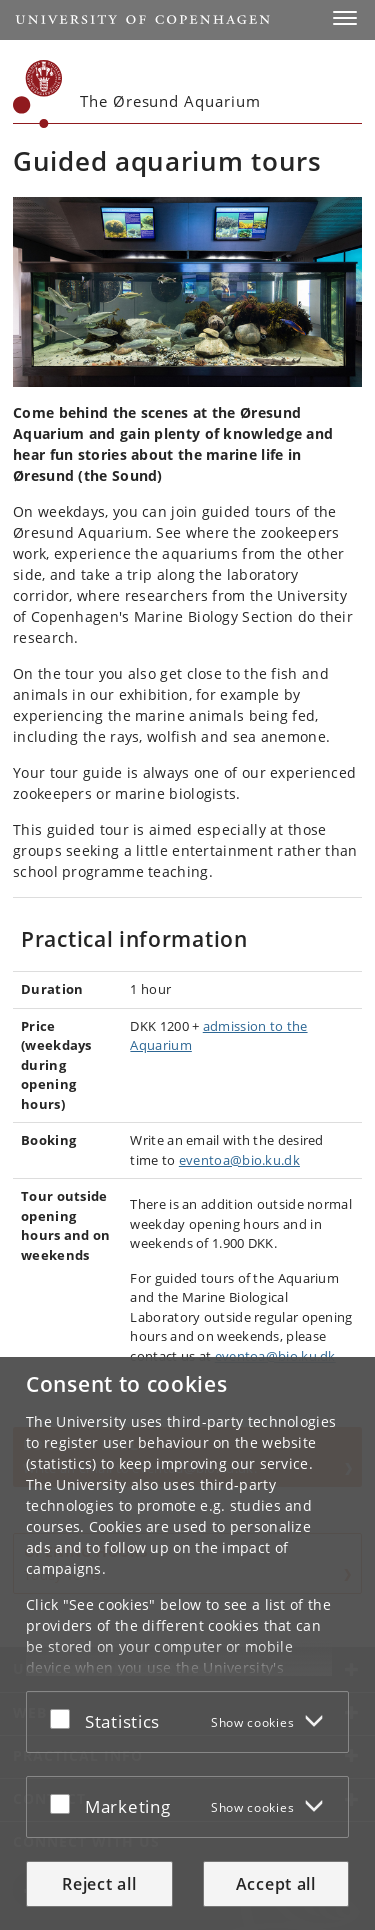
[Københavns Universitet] (38, 94)
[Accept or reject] (65, 1718)
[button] (345, 18)
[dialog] (187, 1643)
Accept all (276, 1884)
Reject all (99, 1884)
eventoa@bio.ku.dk (239, 1160)
